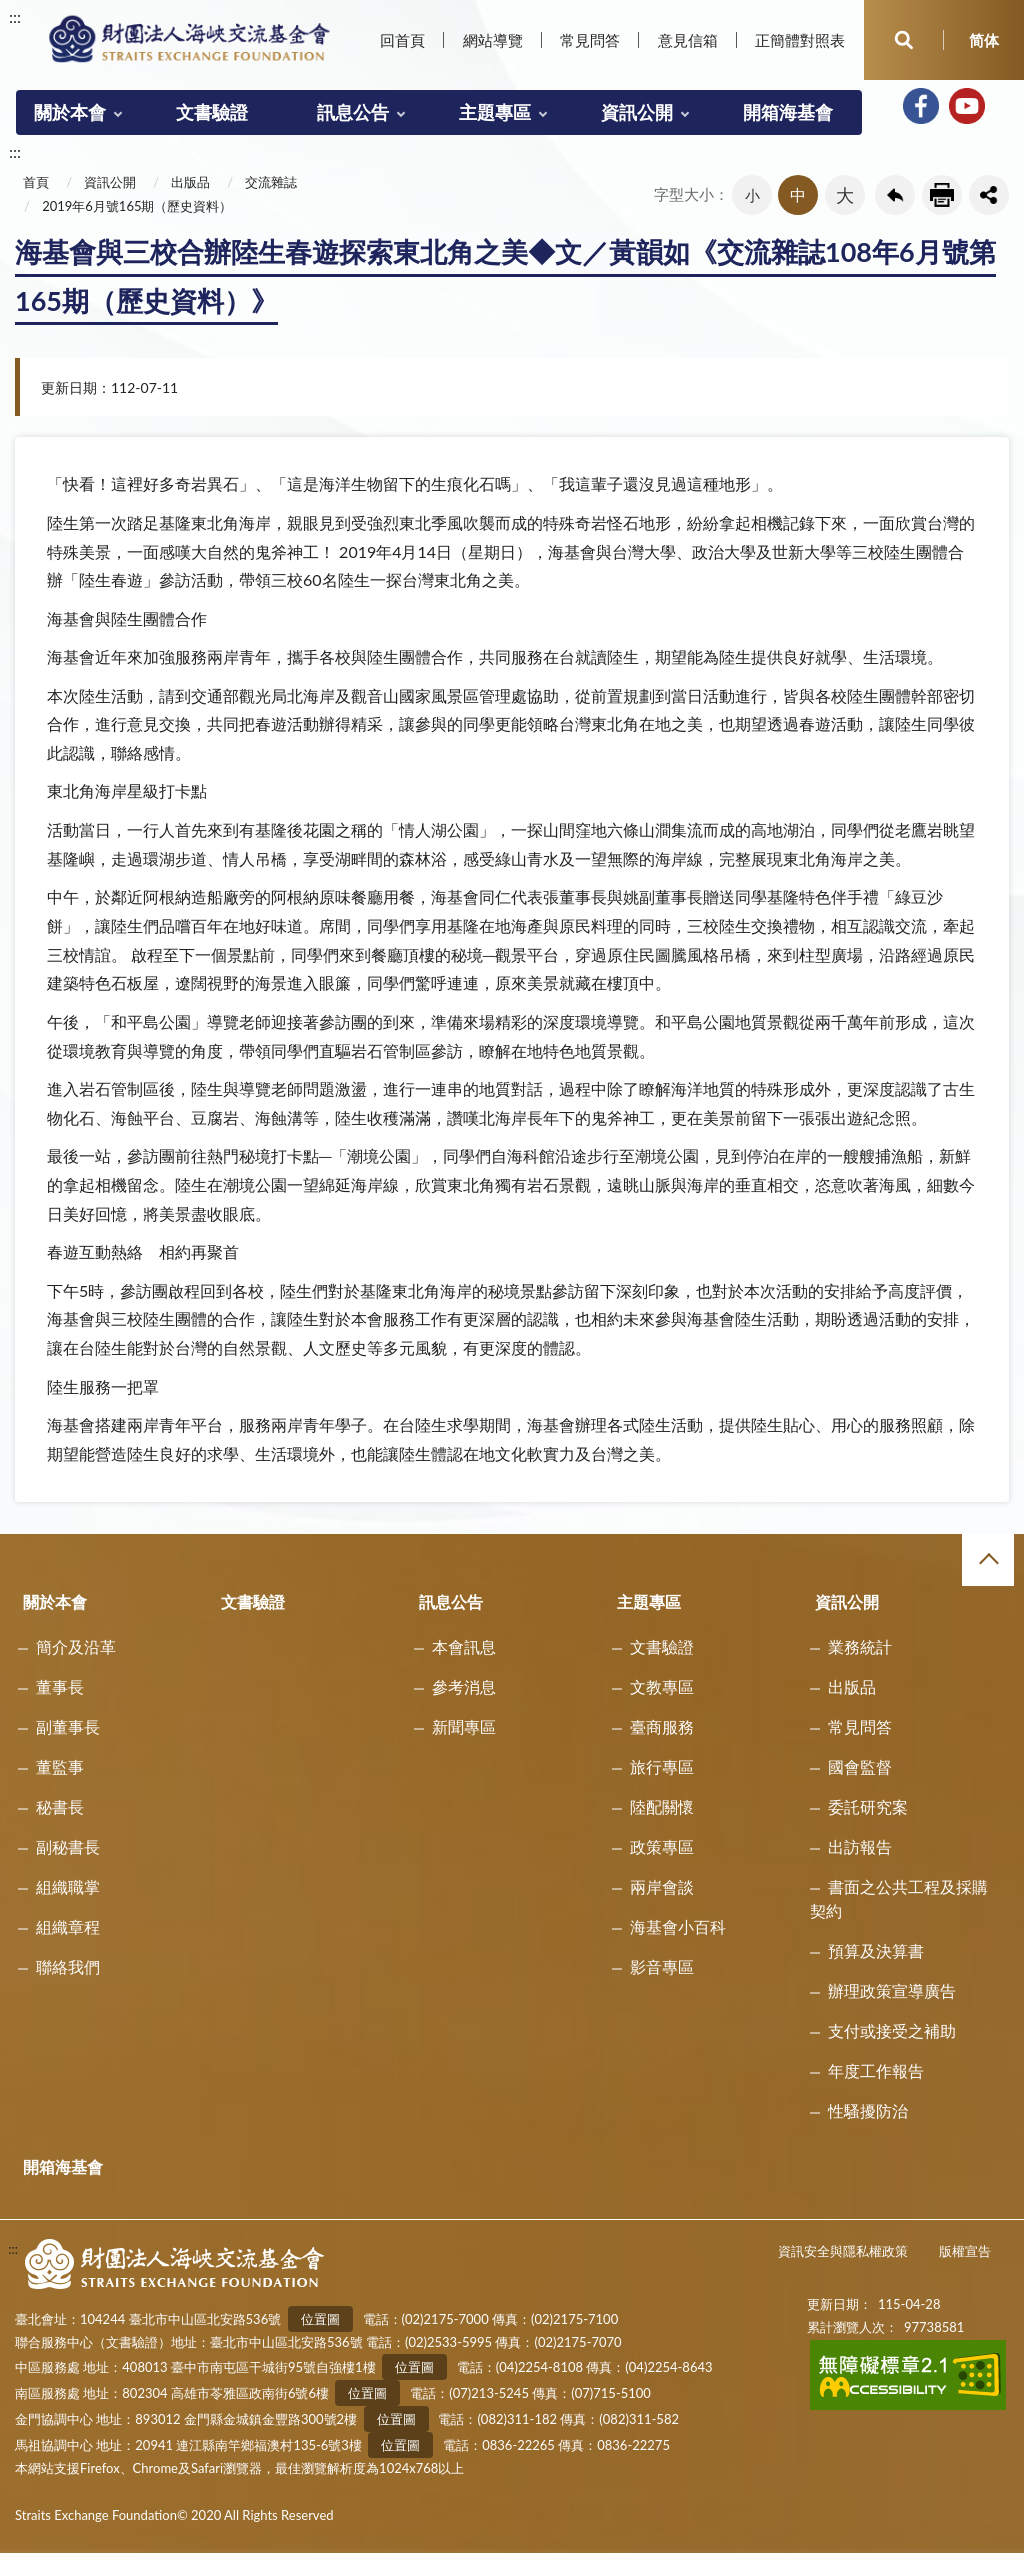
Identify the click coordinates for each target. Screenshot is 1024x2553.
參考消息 (464, 1686)
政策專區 (662, 1846)
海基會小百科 (678, 1926)
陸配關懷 (662, 1806)
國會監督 (860, 1766)
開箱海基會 (788, 112)
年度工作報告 (876, 2070)
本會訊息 (464, 1646)
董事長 (60, 1686)
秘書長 (60, 1806)
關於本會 (70, 112)
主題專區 (495, 112)
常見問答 (590, 40)
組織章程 (68, 1926)
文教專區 (662, 1686)
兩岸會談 (662, 1886)
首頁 (36, 182)
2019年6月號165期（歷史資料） (137, 206)
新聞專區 (464, 1726)
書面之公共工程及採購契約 (899, 1898)
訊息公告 (353, 112)
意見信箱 (688, 40)
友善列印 (942, 195)
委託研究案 (868, 1806)
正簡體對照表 (800, 40)
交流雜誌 (271, 182)
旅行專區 (662, 1766)
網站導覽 (493, 40)
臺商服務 (662, 1726)
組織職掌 (68, 1886)
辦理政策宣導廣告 (892, 1990)
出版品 (190, 182)
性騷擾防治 (868, 2110)
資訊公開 (637, 112)
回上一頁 (895, 195)
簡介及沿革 (76, 1646)
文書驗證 (212, 112)
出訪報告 (860, 1846)
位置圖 (320, 2319)
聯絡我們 (68, 1966)
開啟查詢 (904, 40)
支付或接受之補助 (892, 2030)
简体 (984, 40)
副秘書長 (68, 1846)
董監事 (60, 1766)
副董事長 (68, 1726)
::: (15, 16)
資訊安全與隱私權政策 (843, 2251)
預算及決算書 (876, 1950)
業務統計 (860, 1646)
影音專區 (662, 1966)
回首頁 (402, 40)
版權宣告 (965, 2251)
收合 (988, 1560)
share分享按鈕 (989, 195)
